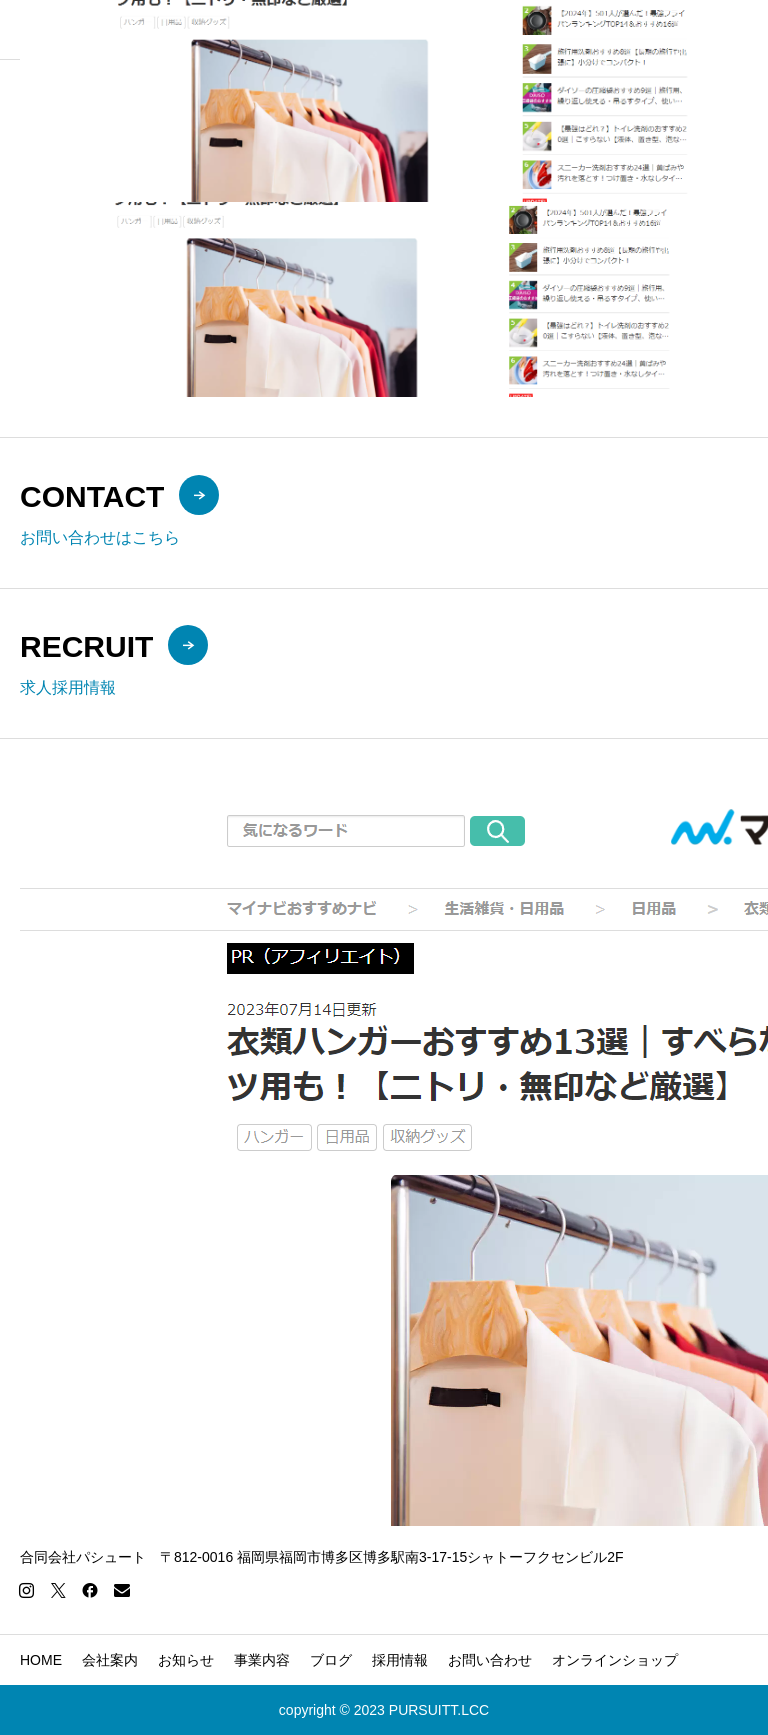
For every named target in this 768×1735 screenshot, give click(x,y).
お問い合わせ (490, 1660)
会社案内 (110, 1660)
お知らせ (186, 1660)
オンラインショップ (615, 1660)
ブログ (331, 1660)
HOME (41, 1660)
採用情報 (400, 1660)
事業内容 (262, 1660)
